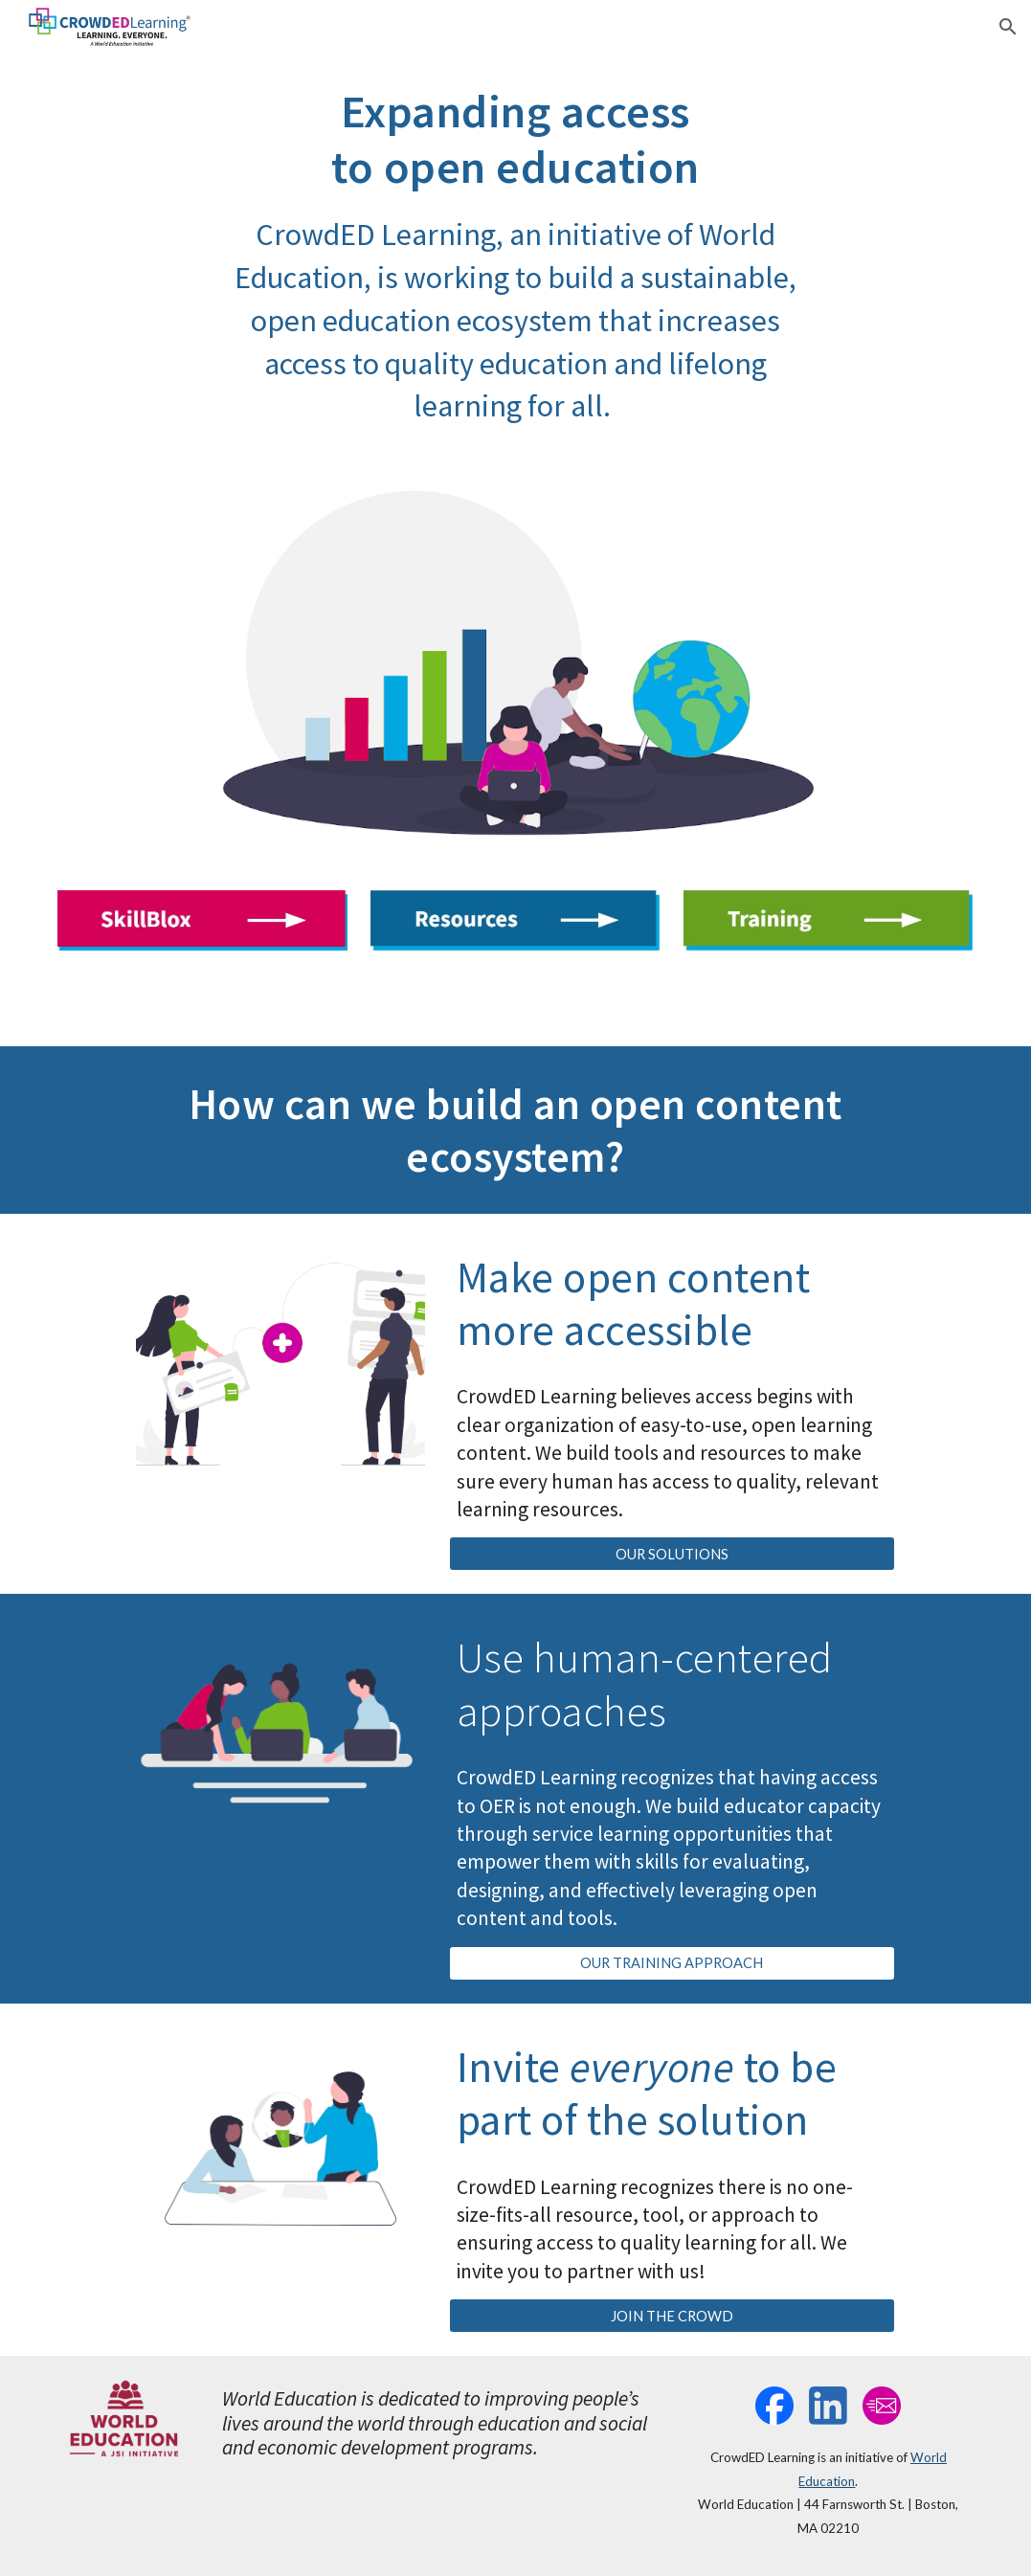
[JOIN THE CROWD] (672, 2316)
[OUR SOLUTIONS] (672, 1554)
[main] (515, 256)
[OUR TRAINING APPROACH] (672, 1963)
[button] (1008, 27)
